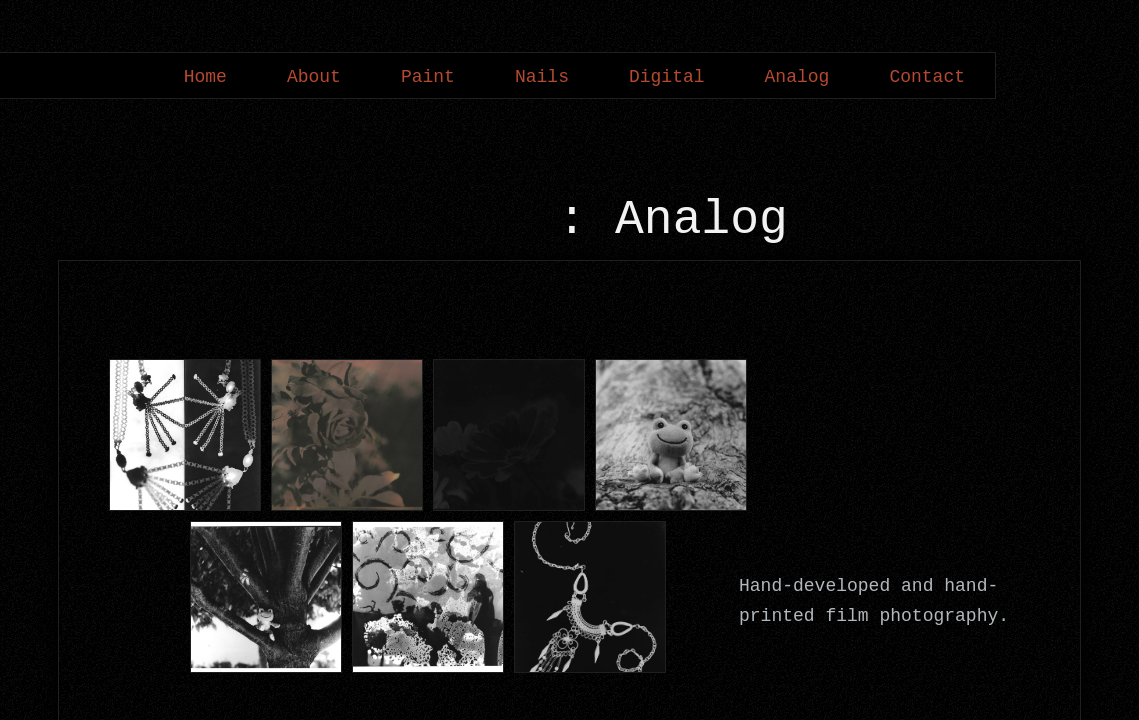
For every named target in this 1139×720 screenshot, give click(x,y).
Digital (667, 77)
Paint (428, 77)
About (314, 77)
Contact (927, 77)
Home (205, 77)
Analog (797, 77)
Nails (542, 77)
